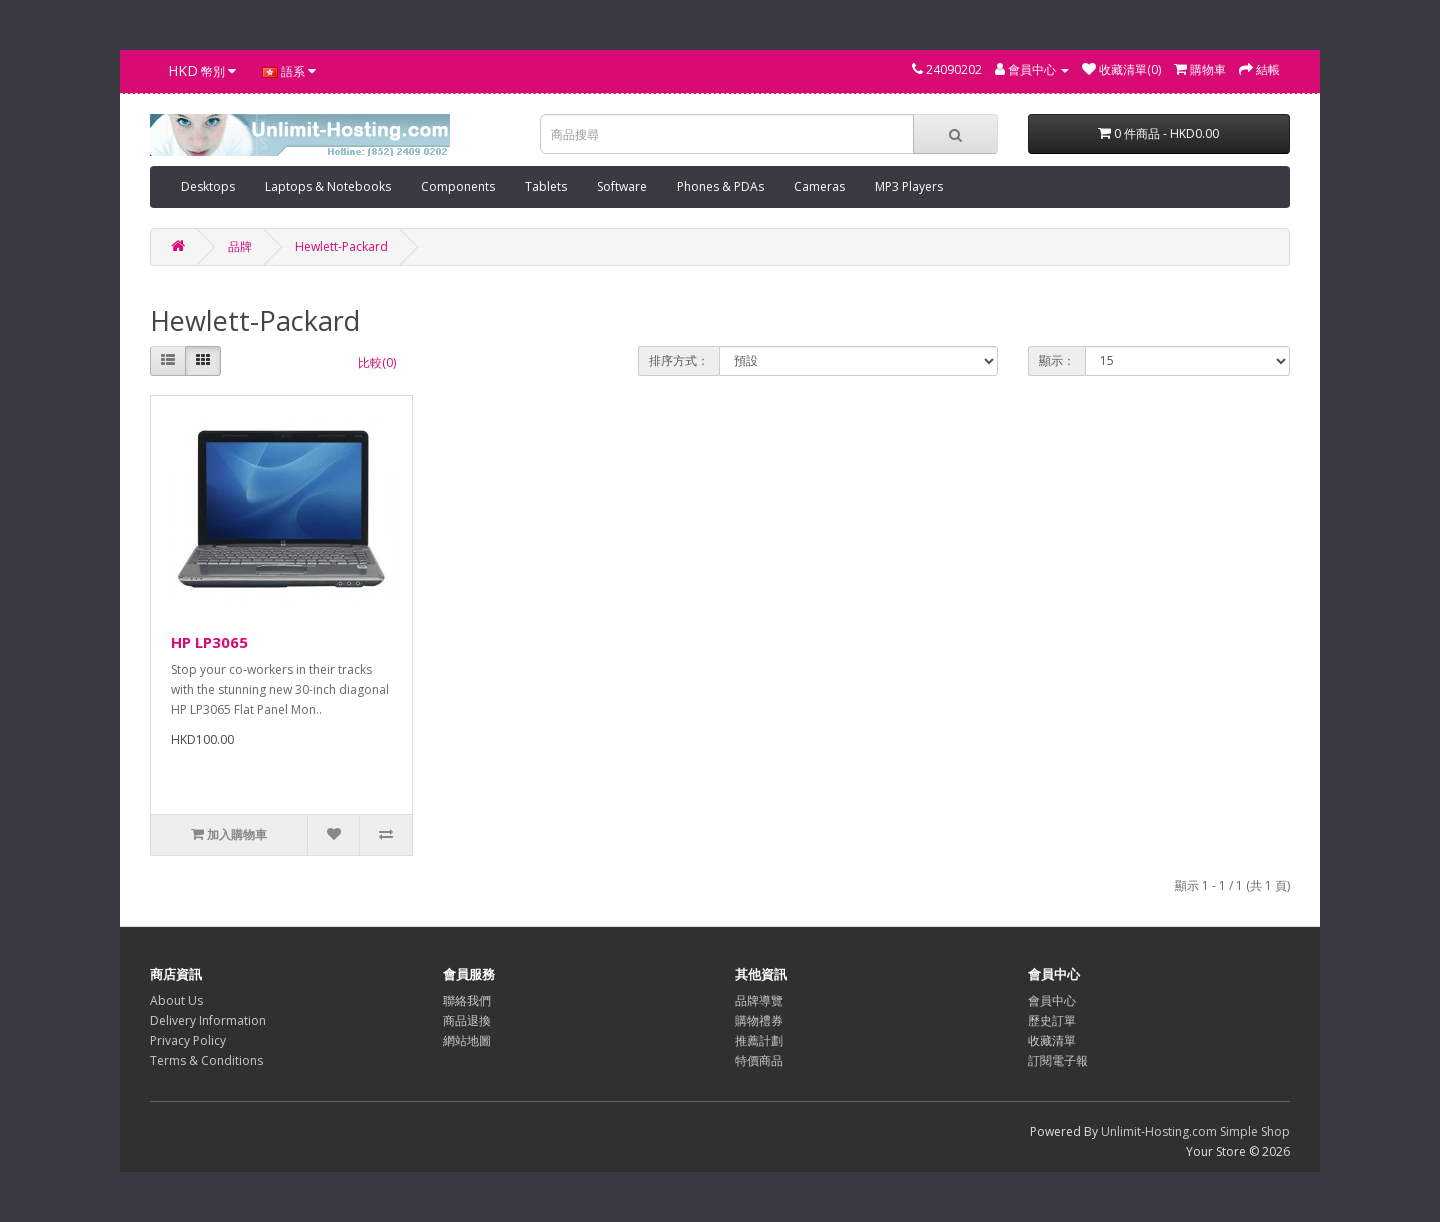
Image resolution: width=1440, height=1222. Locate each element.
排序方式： (679, 360)
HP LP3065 (209, 642)
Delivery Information (208, 1020)
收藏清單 (1052, 1040)
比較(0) (377, 362)
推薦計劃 (759, 1040)
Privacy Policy (188, 1040)
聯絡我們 (467, 1000)
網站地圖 (467, 1040)
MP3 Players (909, 186)
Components (458, 186)
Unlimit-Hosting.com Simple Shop (1195, 1131)
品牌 (240, 246)
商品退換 (467, 1020)
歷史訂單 (1052, 1020)
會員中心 (1052, 1000)
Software (622, 186)
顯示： (1057, 360)
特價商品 (759, 1060)
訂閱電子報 (1058, 1060)
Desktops (208, 186)
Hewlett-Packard (341, 246)
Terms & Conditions (206, 1060)
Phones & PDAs (720, 186)
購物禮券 (759, 1020)
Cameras (819, 186)
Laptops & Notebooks (328, 186)
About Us (176, 1000)
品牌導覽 (759, 1000)
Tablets (546, 186)
